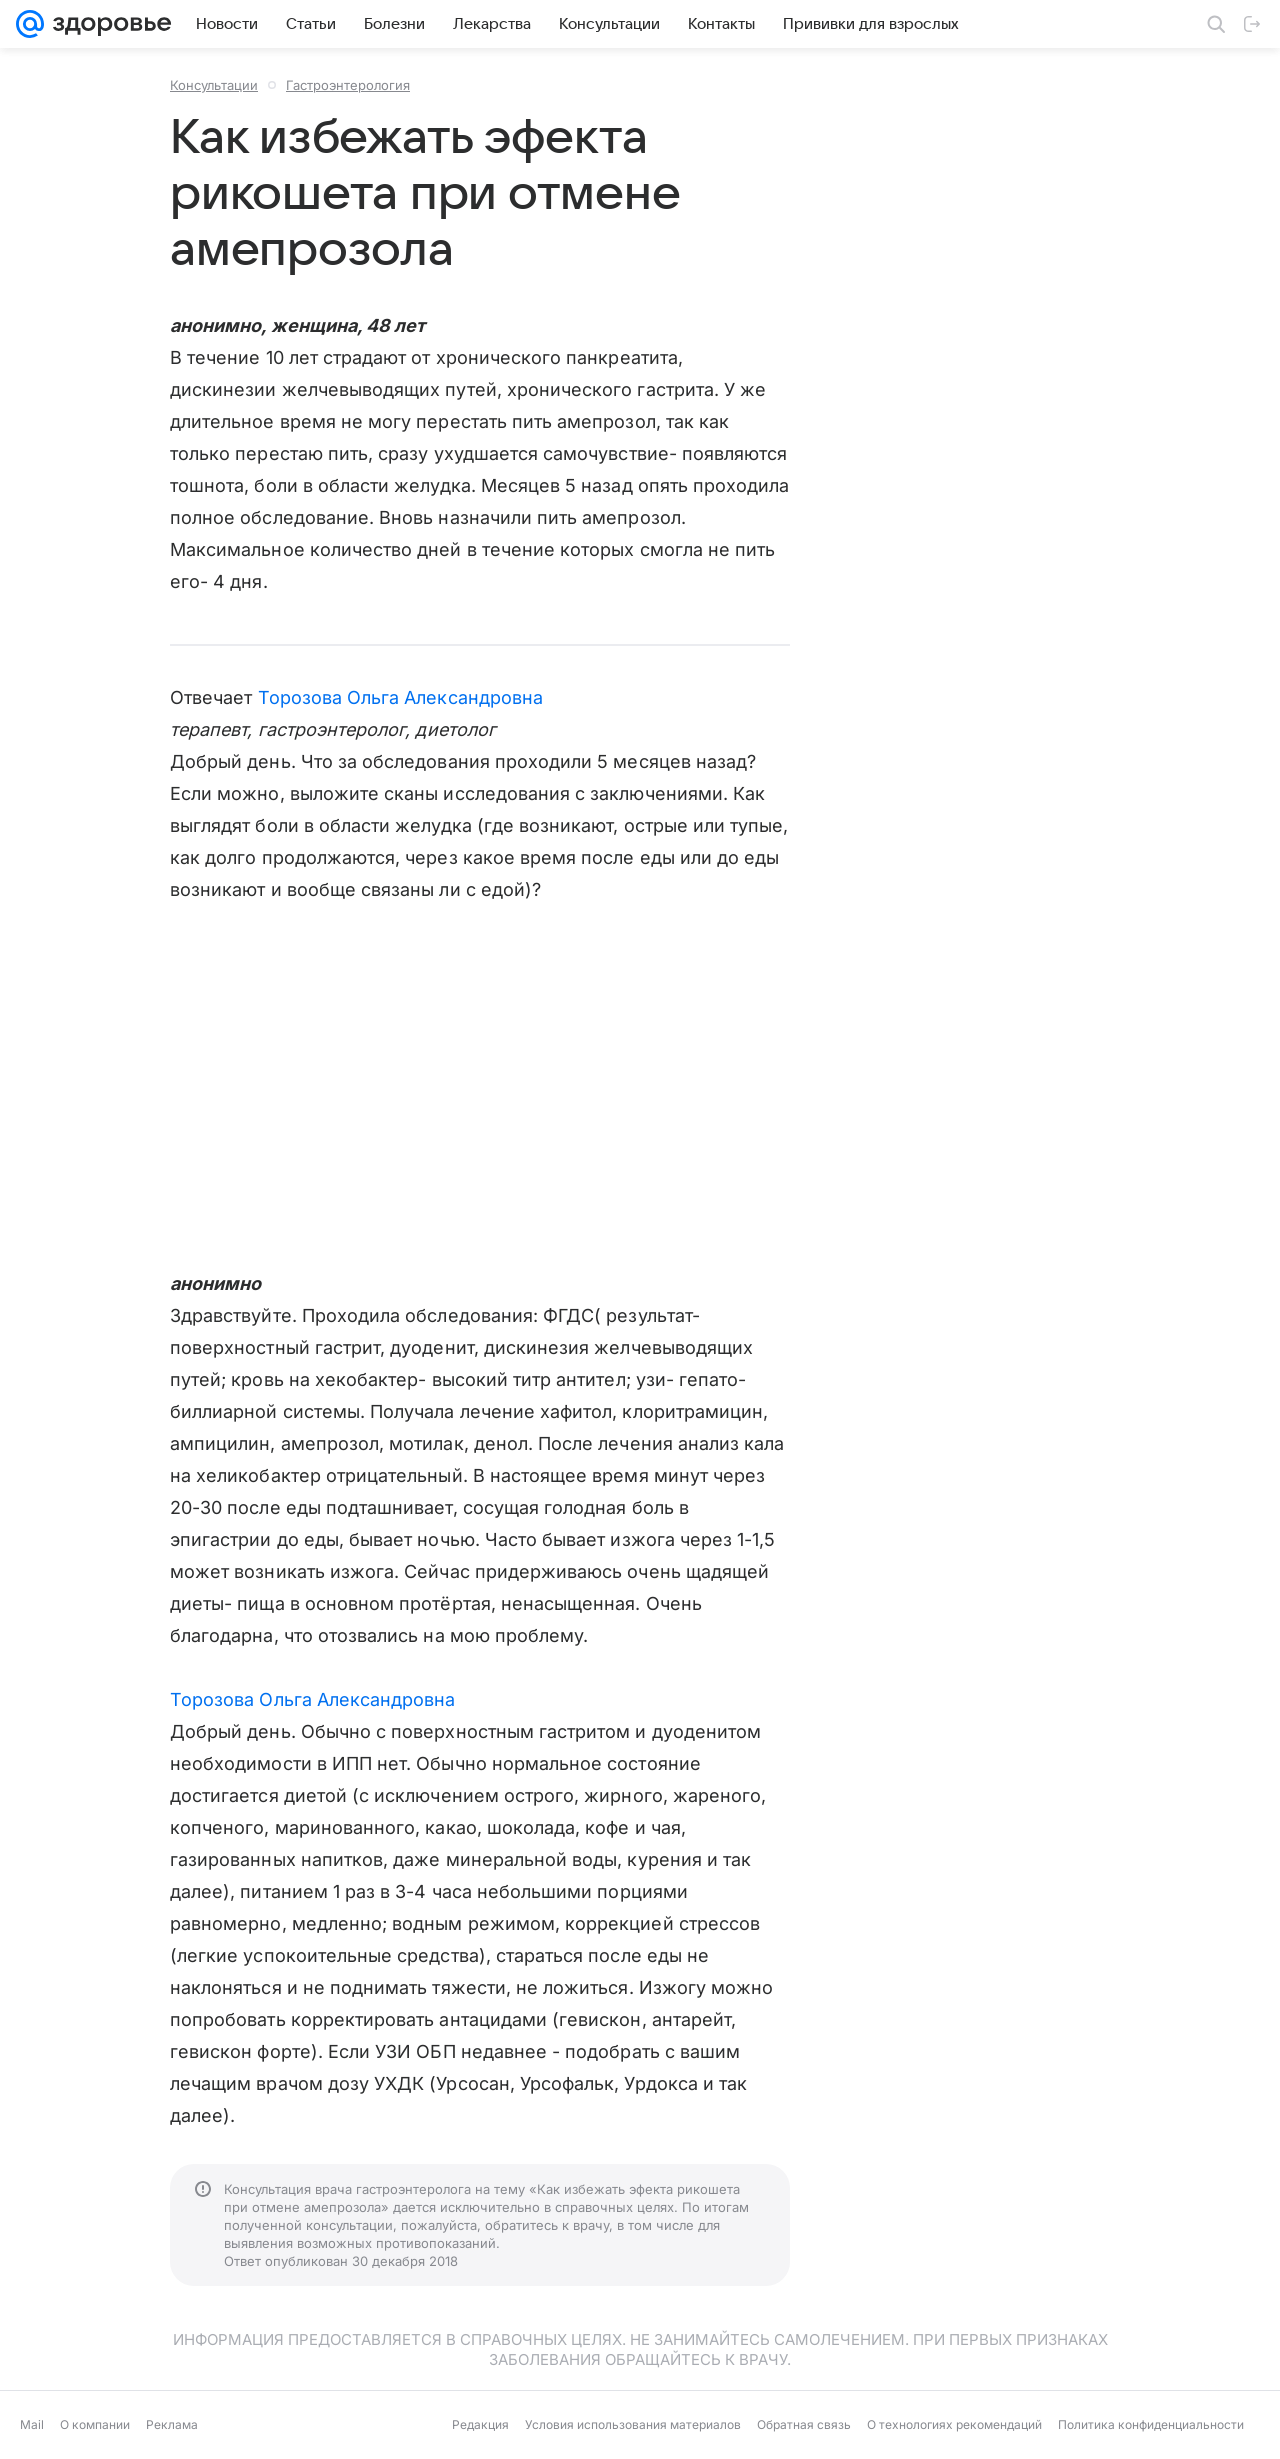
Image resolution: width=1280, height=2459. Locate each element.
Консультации (214, 85)
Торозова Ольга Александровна (401, 697)
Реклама (172, 2424)
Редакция (480, 2424)
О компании (95, 2424)
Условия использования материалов (633, 2424)
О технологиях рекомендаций (954, 2424)
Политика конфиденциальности (1151, 2424)
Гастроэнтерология (348, 85)
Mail (32, 2424)
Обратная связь (804, 2424)
